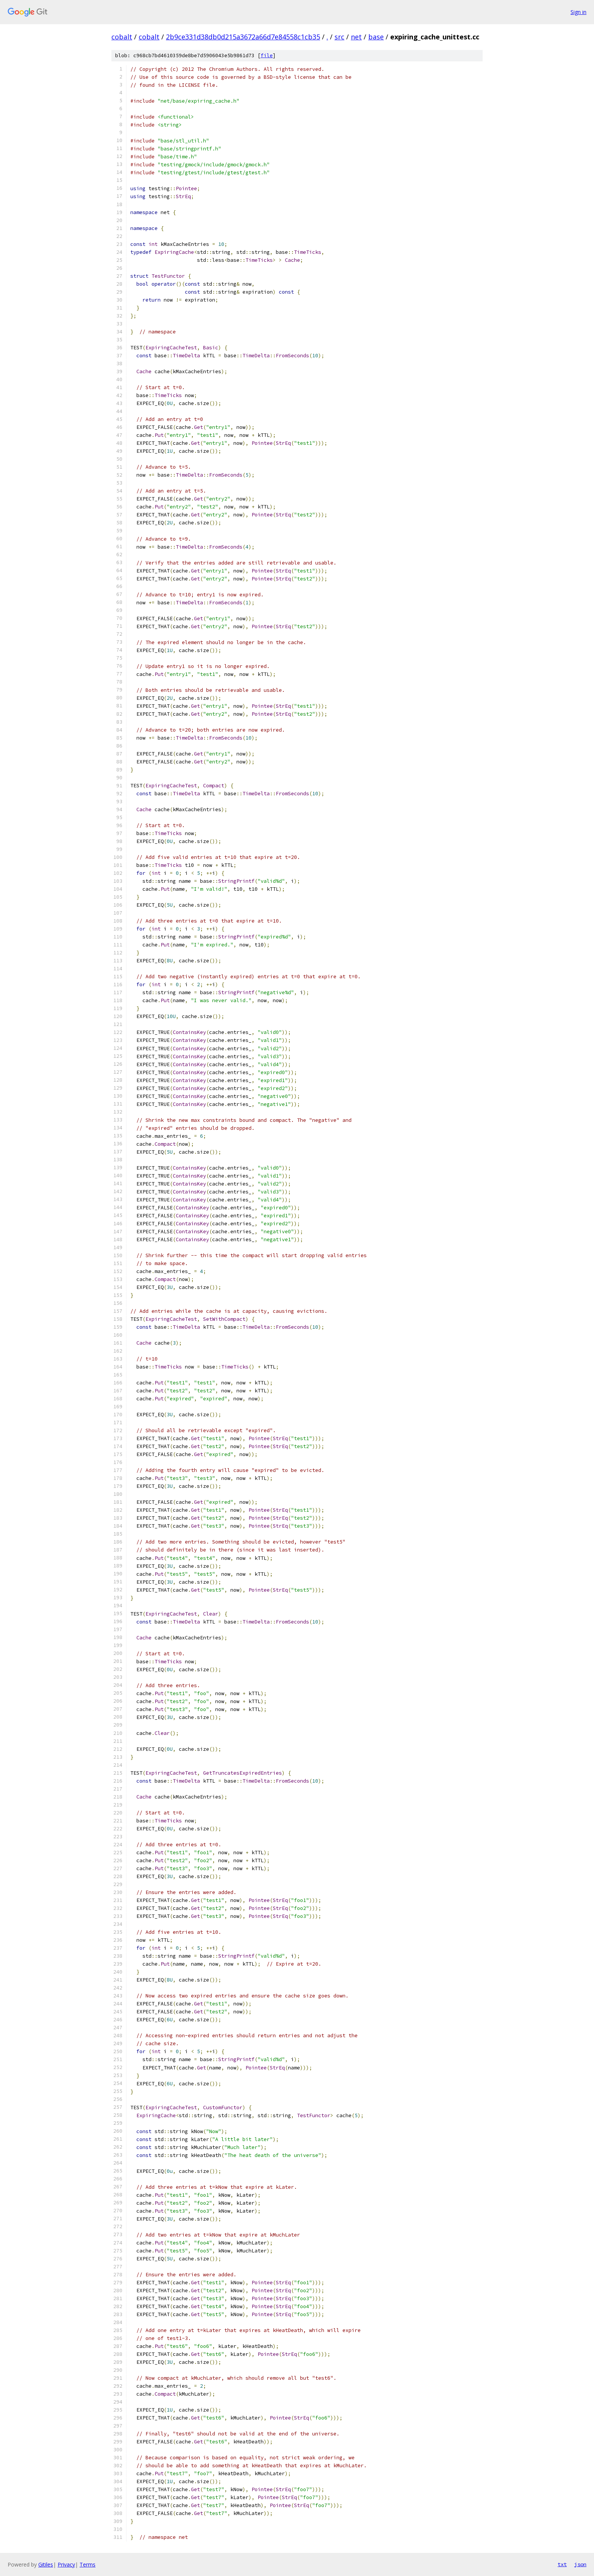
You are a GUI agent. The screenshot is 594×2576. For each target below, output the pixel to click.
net (356, 36)
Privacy (66, 2564)
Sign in (578, 12)
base (376, 36)
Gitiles (45, 2564)
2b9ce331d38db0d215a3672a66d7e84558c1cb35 (243, 36)
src (339, 36)
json (580, 2564)
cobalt (121, 36)
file (267, 55)
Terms (87, 2564)
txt (562, 2564)
